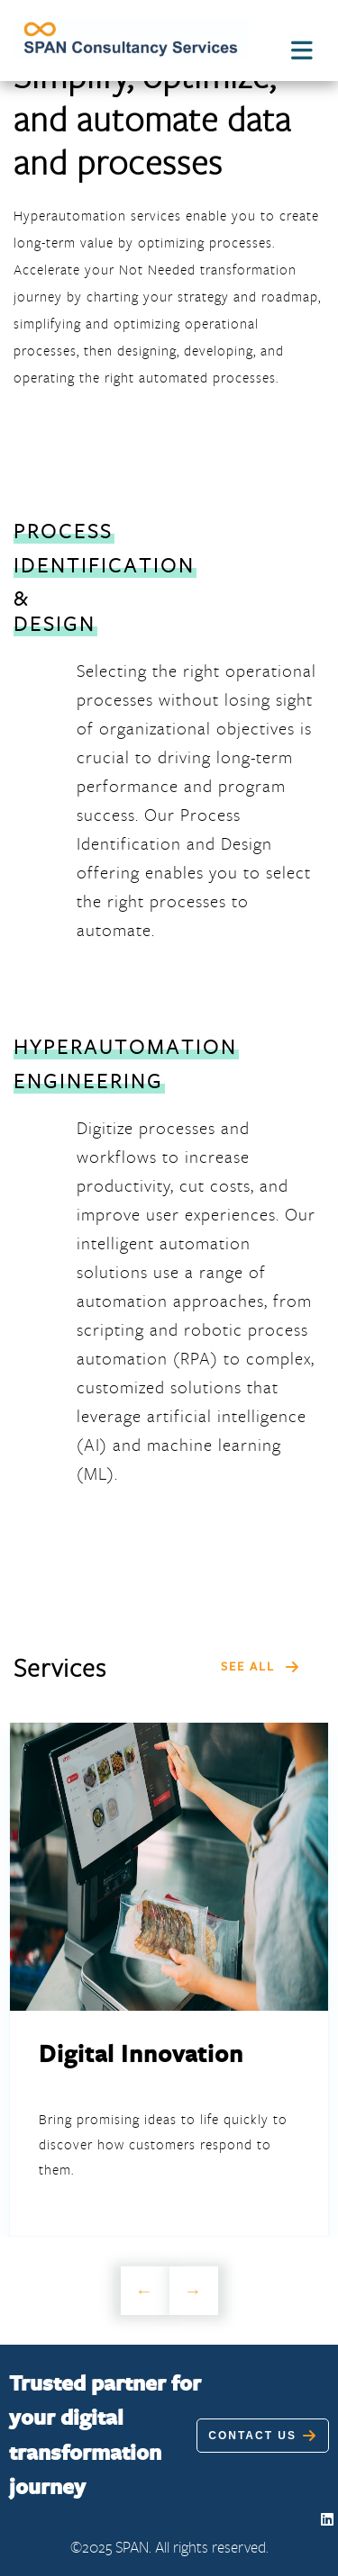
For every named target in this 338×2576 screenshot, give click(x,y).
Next (193, 2290)
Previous (145, 2290)
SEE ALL (260, 1666)
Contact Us (262, 2435)
